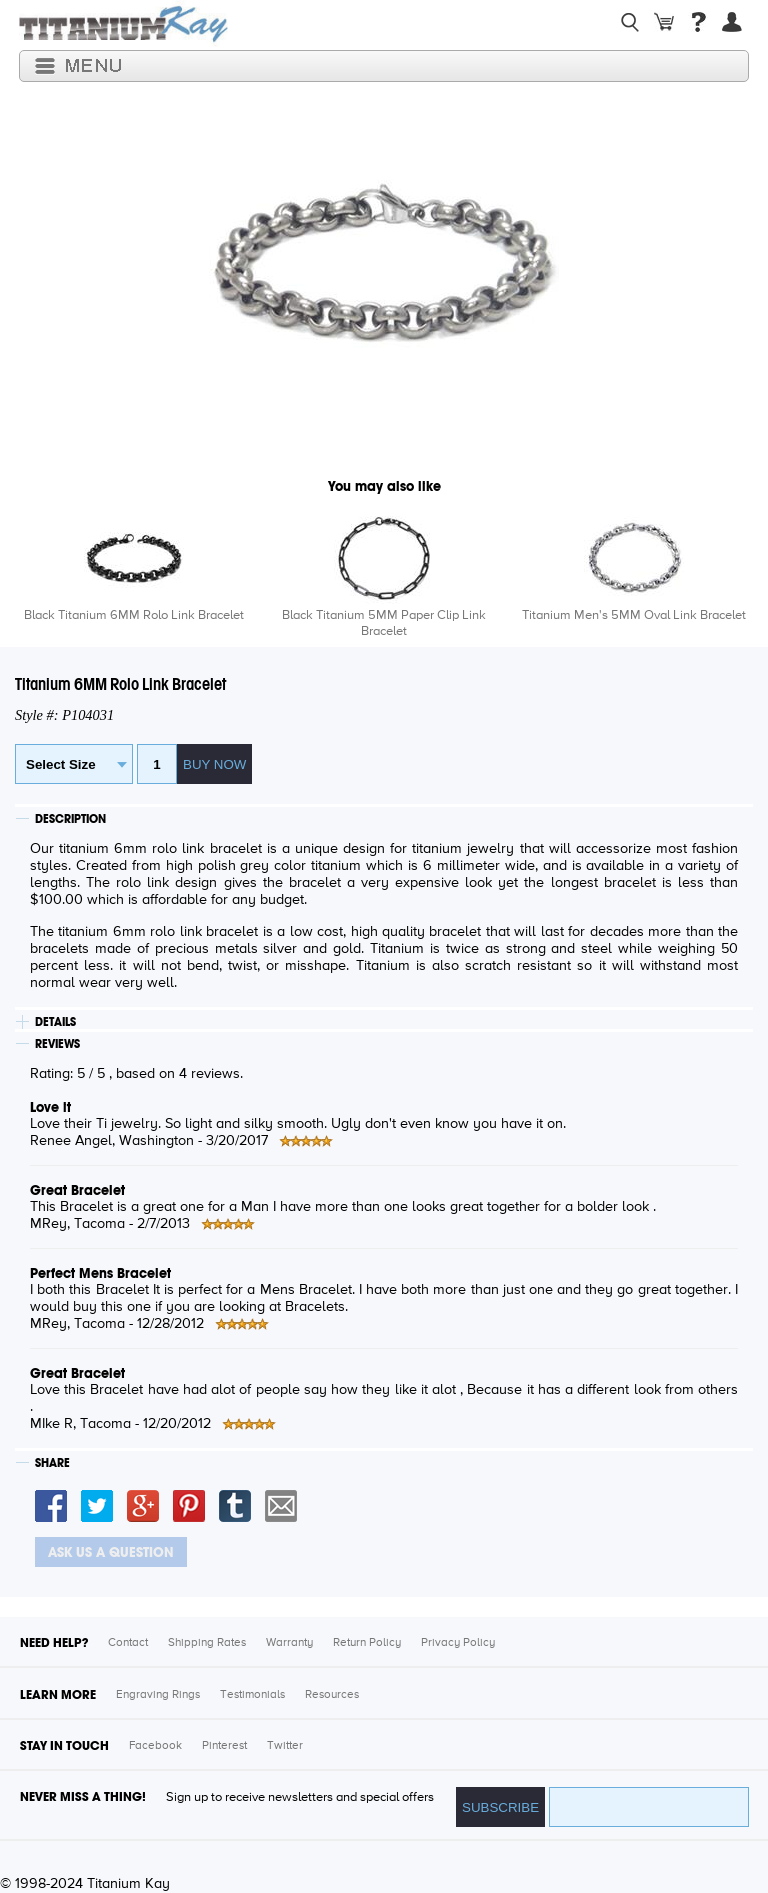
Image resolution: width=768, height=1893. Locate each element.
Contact (128, 1643)
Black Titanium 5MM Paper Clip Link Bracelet (384, 623)
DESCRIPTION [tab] (70, 819)
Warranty (289, 1643)
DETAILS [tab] (55, 1022)
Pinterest (224, 1746)
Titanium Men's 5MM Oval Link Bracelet (634, 615)
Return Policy (367, 1643)
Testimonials (252, 1695)
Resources (332, 1695)
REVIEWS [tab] (57, 1044)
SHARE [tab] (52, 1463)
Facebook (155, 1746)
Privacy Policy (458, 1643)
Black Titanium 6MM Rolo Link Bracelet (134, 615)
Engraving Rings (158, 1695)
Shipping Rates (207, 1643)
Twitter (285, 1746)
